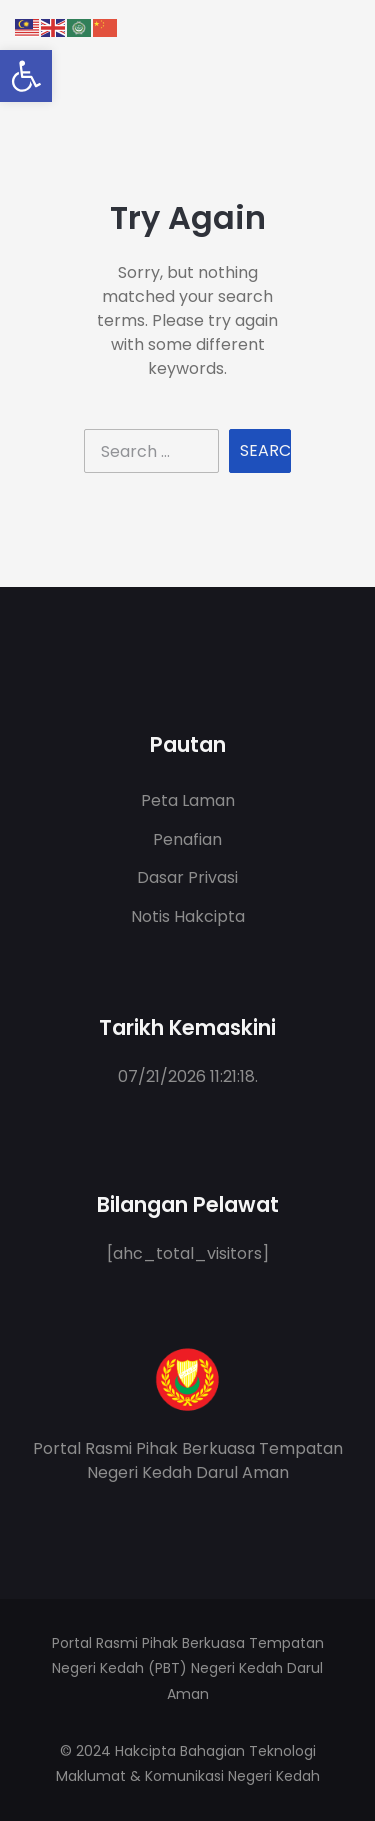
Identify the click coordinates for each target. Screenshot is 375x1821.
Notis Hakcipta (188, 916)
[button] (26, 76)
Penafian (187, 839)
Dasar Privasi (187, 877)
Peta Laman (188, 800)
